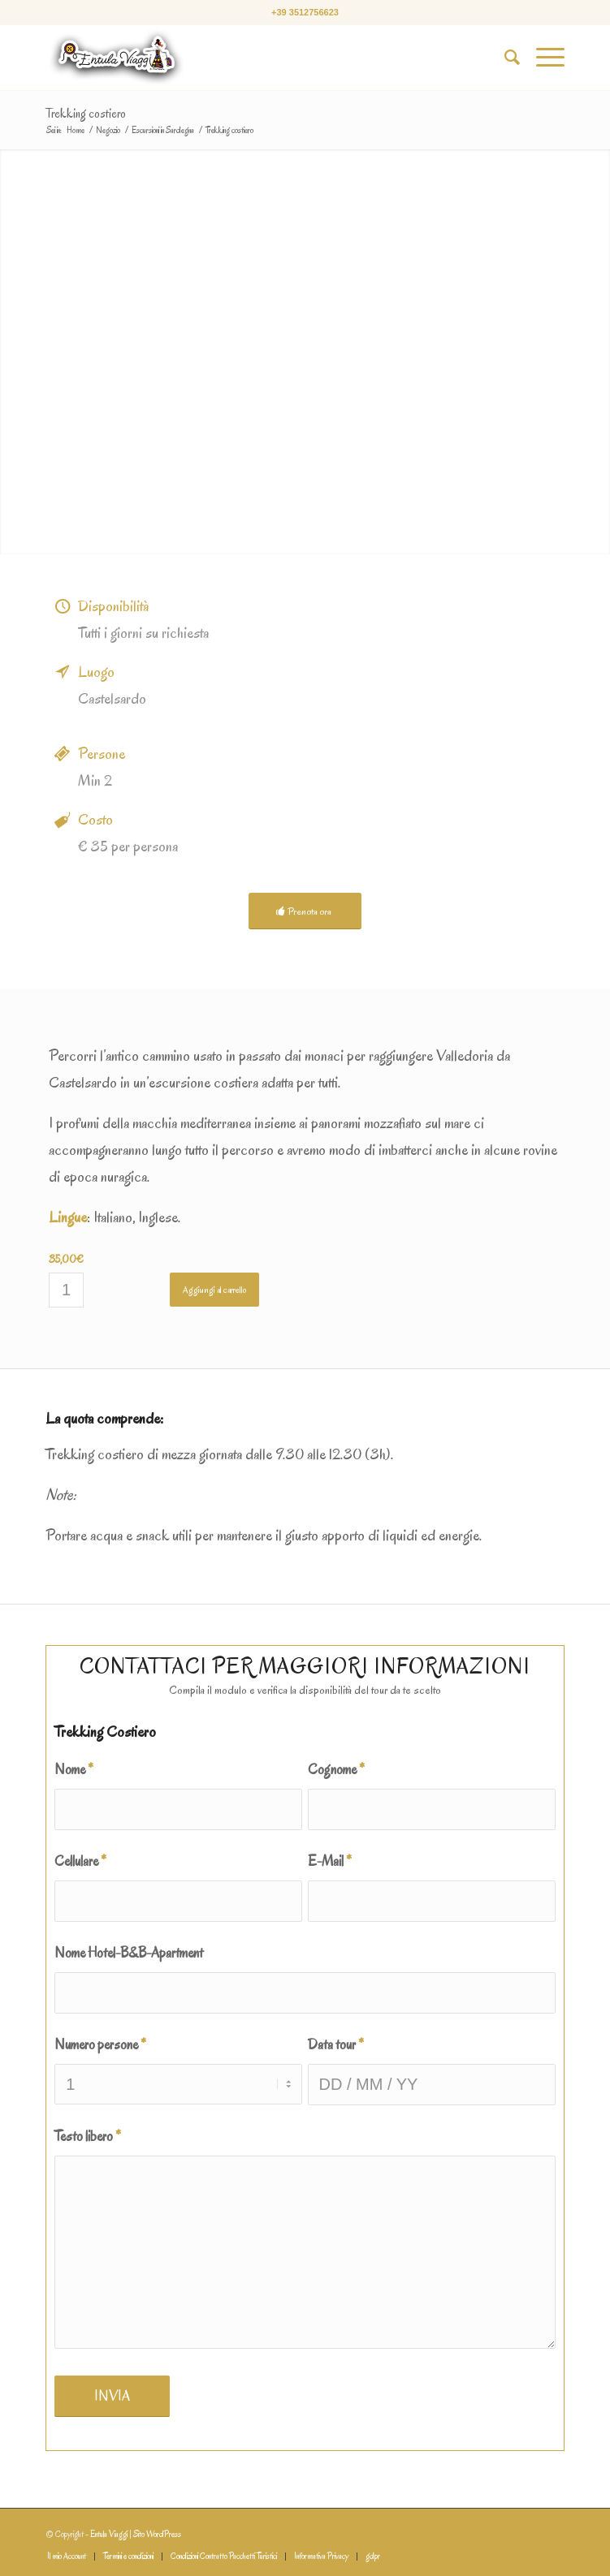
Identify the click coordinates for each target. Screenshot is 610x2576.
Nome (73, 1769)
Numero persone (100, 2044)
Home (75, 130)
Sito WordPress (157, 2534)
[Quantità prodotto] (66, 1290)
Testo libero (87, 2136)
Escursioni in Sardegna (163, 130)
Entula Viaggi (109, 2534)
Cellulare (80, 1861)
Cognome (336, 1769)
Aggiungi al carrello (214, 1289)
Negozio (108, 130)
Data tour (336, 2044)
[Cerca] (504, 57)
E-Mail (330, 1861)
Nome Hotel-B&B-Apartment (128, 1952)
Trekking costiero (85, 114)
